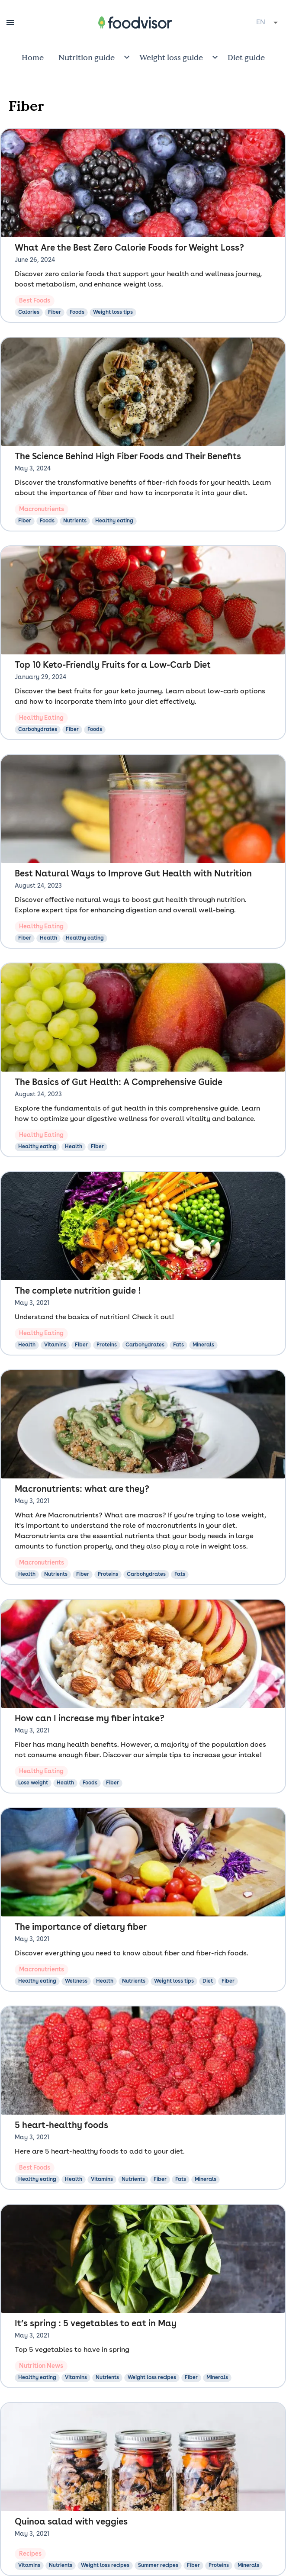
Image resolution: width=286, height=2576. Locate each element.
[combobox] (267, 22)
